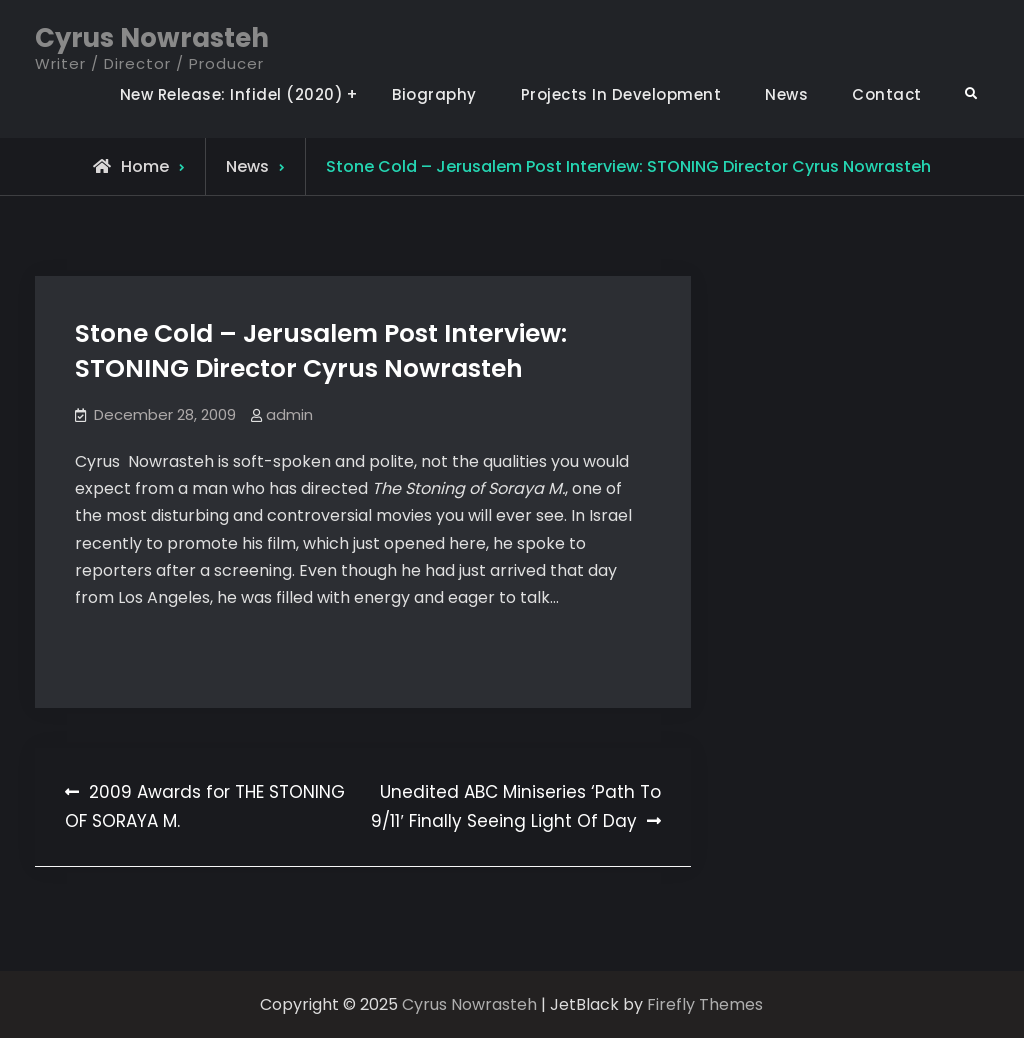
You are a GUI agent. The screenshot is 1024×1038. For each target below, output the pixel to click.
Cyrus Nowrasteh (152, 38)
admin (289, 414)
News (786, 94)
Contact (887, 94)
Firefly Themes (705, 1004)
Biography (434, 94)
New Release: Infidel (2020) (232, 94)
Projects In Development (621, 94)
